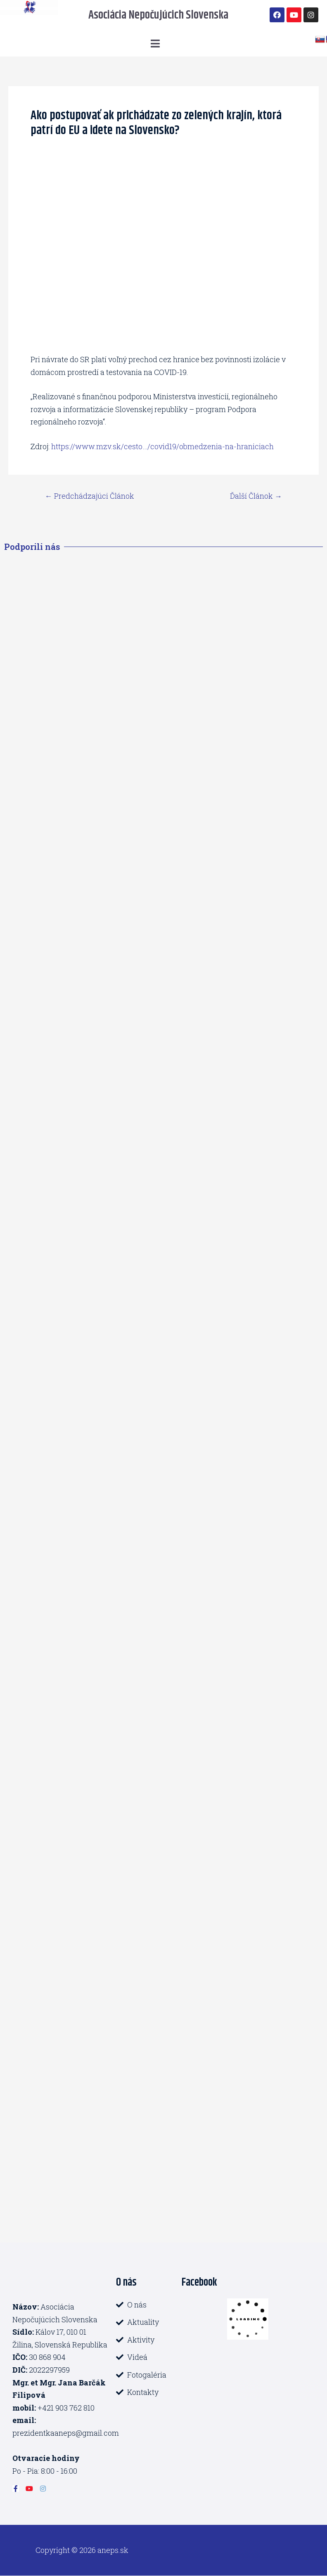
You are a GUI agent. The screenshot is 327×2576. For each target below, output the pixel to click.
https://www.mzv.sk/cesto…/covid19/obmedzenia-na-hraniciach (162, 446)
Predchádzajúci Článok (89, 496)
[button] (155, 43)
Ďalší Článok (256, 496)
